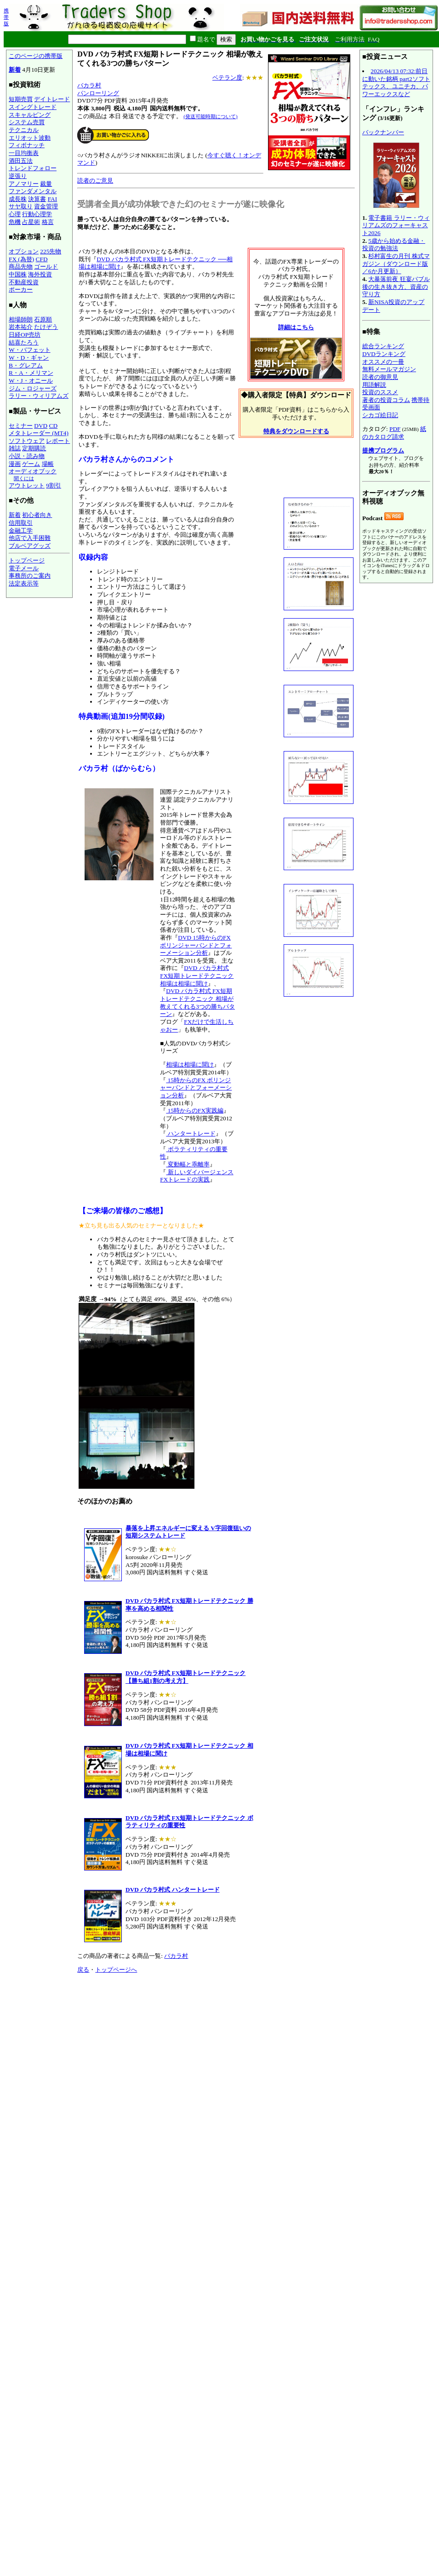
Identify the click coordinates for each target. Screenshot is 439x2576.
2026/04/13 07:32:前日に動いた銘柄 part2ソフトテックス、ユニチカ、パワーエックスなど (396, 83)
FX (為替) (21, 259)
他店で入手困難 (30, 537)
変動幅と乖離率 (187, 1164)
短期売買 (21, 99)
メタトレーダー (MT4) (38, 433)
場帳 (48, 463)
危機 (15, 221)
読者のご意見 (95, 180)
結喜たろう (24, 342)
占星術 (31, 221)
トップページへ (116, 1969)
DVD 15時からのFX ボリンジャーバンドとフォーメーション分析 (196, 945)
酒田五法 (21, 160)
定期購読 (34, 448)
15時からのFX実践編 (194, 1110)
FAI (52, 198)
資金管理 (46, 206)
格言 (48, 221)
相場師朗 (21, 319)
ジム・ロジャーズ (33, 388)
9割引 (53, 485)
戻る (83, 1969)
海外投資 (40, 274)
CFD (42, 259)
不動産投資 (24, 282)
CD (53, 425)
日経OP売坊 (24, 334)
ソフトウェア (27, 440)
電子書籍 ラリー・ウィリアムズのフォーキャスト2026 (396, 225)
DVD (40, 425)
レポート (58, 440)
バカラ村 (89, 85)
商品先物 (21, 266)
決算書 (37, 198)
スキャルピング (30, 114)
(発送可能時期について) (210, 116)
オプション (24, 251)
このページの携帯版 (36, 55)
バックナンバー (383, 132)
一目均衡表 (24, 152)
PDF (394, 428)
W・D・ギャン (29, 357)
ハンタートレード (190, 1133)
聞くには (24, 478)
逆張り (18, 175)
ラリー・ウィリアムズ (38, 395)
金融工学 (21, 530)
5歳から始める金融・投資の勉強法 (393, 244)
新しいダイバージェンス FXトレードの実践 (196, 1176)
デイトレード (52, 99)
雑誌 (15, 448)
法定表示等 (24, 583)
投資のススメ (380, 392)
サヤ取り (21, 206)
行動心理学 (37, 214)
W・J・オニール (31, 380)
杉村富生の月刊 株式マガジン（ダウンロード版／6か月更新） (396, 263)
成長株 (18, 198)
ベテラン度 (227, 77)
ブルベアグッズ (30, 545)
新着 (15, 69)
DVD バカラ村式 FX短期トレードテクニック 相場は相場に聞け (197, 975)
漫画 (15, 463)
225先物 (50, 251)
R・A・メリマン (31, 372)
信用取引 (21, 522)
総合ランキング (383, 346)
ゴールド (46, 266)
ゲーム (31, 463)
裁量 (46, 183)
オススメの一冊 (383, 361)
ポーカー (21, 289)
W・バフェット (30, 349)
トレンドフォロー (33, 168)
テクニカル (24, 129)
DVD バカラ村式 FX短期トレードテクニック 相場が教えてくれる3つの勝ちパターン (197, 1002)
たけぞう (46, 326)
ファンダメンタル (33, 191)
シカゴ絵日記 (380, 415)
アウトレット (27, 485)
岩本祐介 (21, 326)
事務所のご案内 (30, 575)
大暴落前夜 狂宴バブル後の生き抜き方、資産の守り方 (396, 286)
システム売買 (27, 122)
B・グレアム (26, 365)
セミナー (21, 425)
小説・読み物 (27, 456)
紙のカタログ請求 (394, 432)
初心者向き (37, 514)
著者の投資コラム (386, 399)
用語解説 (374, 384)
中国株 (18, 274)
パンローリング (98, 93)
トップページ (27, 560)
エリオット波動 (30, 137)
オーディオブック (33, 471)
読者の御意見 (380, 376)
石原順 (43, 319)
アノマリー (24, 183)
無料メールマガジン (389, 369)
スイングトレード (33, 106)
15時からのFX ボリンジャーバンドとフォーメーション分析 (196, 1088)
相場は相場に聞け (190, 1064)
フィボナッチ (27, 145)
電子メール (24, 568)
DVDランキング (383, 353)
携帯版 (6, 17)
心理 (15, 214)
